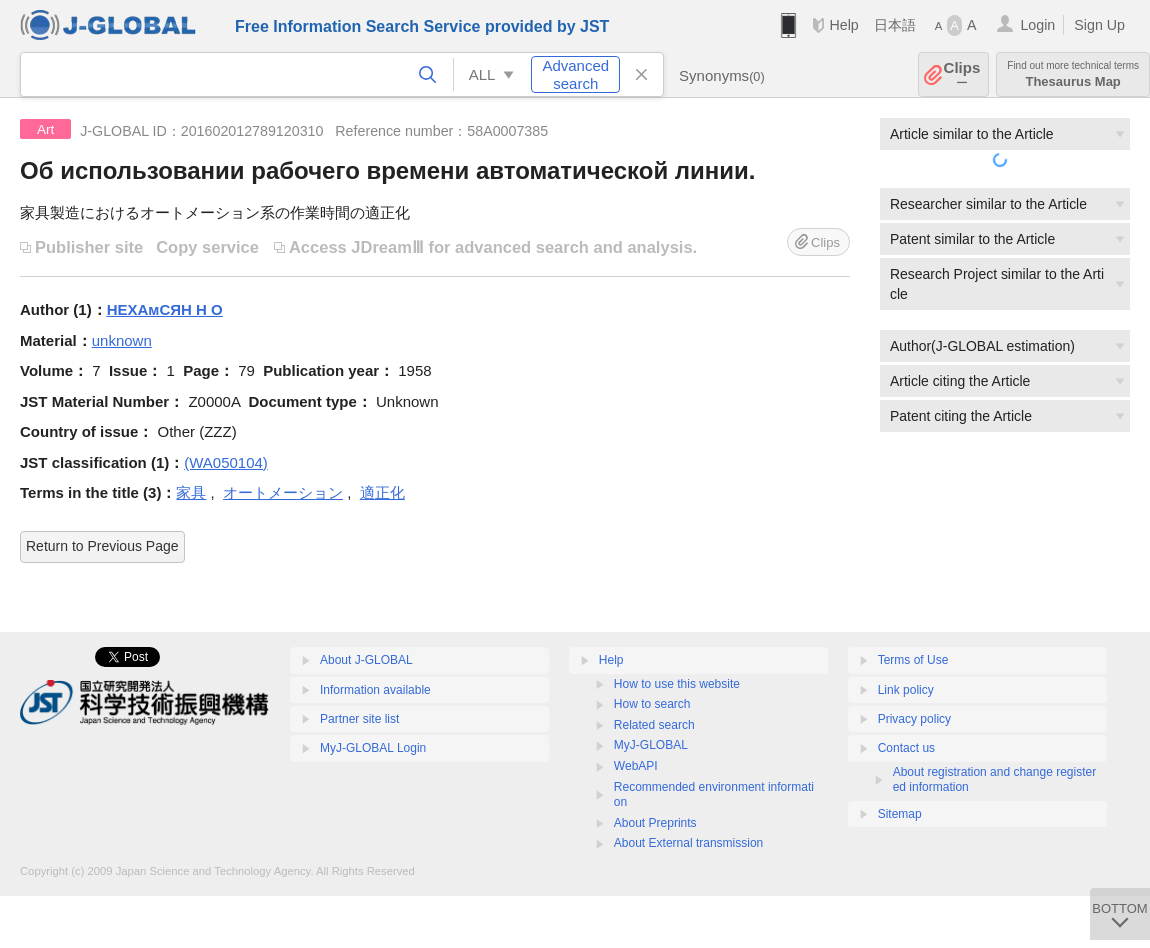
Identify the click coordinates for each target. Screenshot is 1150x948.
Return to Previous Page (102, 546)
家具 (191, 492)
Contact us (906, 748)
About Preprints (655, 823)
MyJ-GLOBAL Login (373, 748)
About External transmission (688, 843)
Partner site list (359, 719)
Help (843, 25)
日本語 (895, 25)
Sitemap (900, 814)
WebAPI (636, 766)
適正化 (382, 492)
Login (1037, 25)
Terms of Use (913, 660)
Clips (962, 74)
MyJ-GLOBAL (651, 745)
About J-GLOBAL (366, 660)
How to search (652, 704)
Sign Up (1099, 25)
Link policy (906, 690)
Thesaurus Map (1073, 74)
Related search (654, 725)
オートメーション (283, 492)
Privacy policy (914, 719)
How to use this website (677, 684)
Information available (375, 690)
